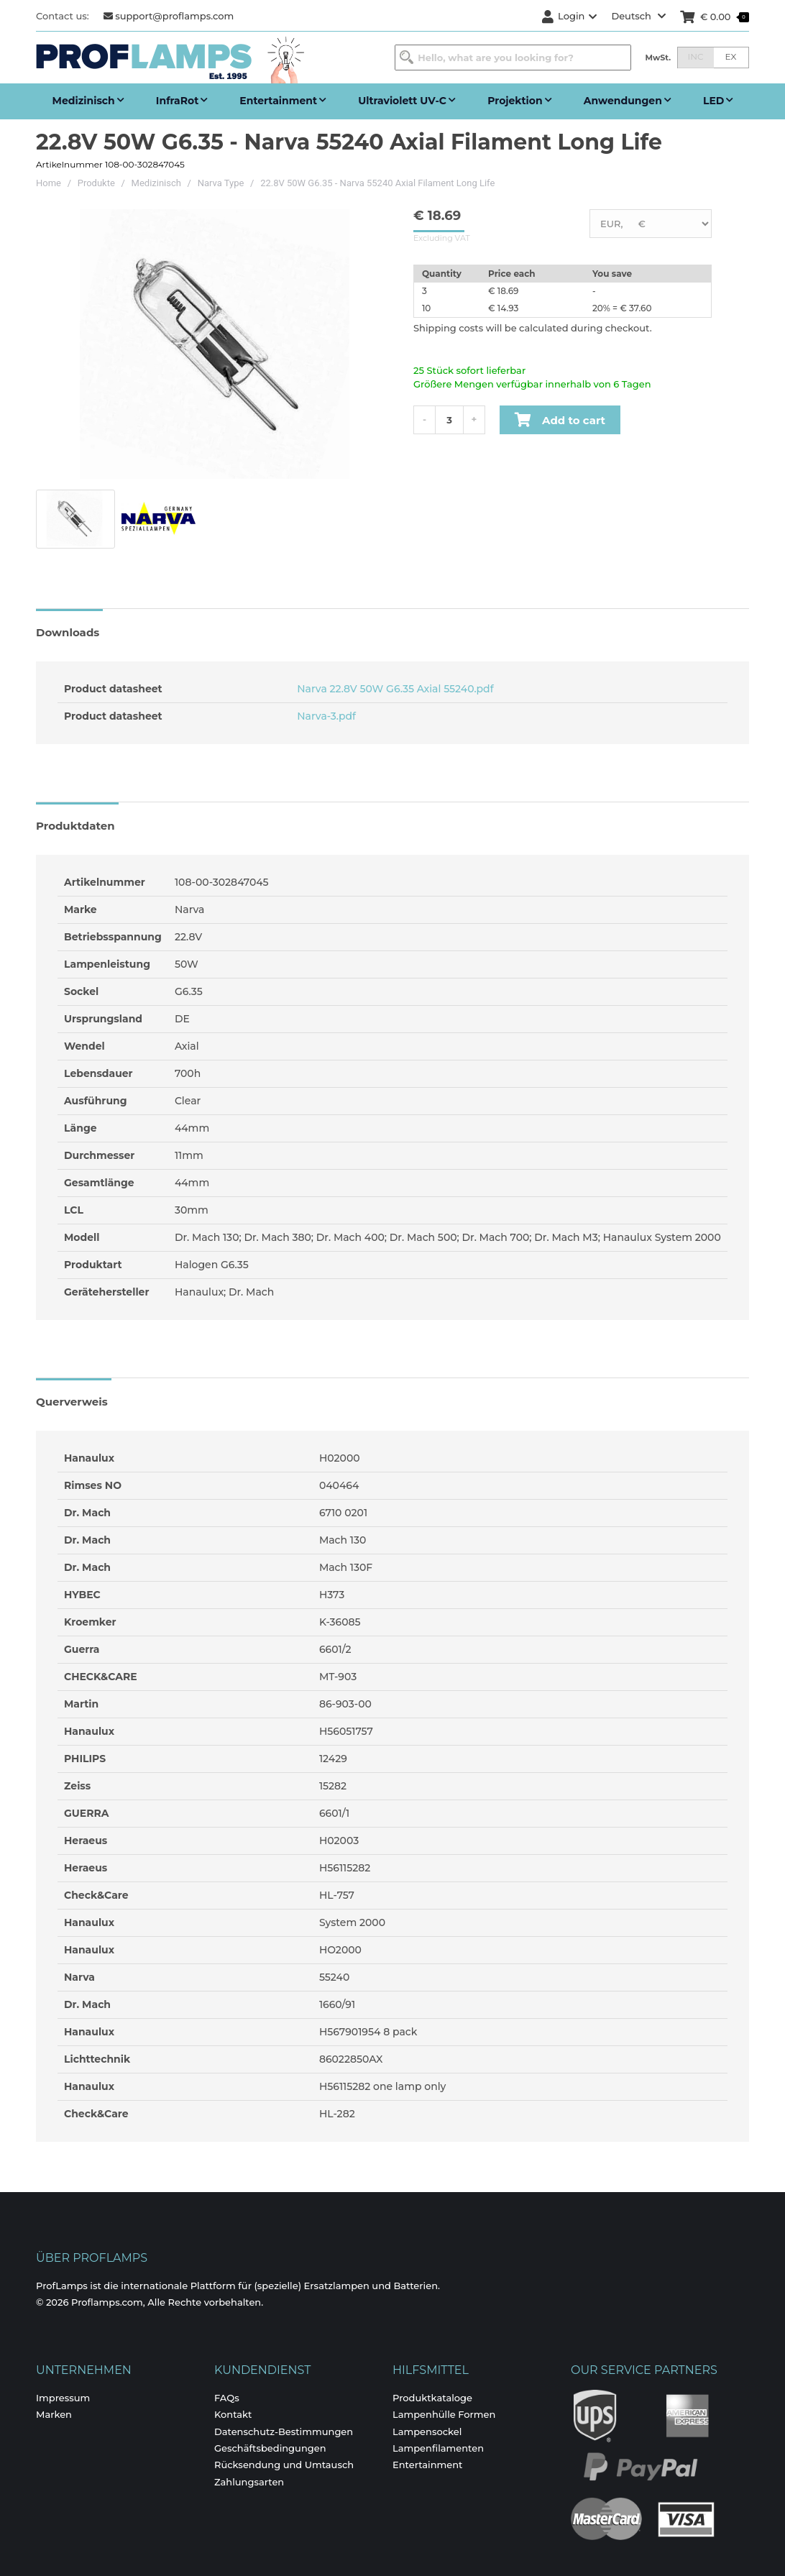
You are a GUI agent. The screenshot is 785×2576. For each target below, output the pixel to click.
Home (48, 183)
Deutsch (638, 16)
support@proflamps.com (169, 16)
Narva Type (221, 183)
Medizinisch (156, 183)
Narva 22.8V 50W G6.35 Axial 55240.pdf (393, 688)
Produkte (96, 183)
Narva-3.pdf (325, 716)
